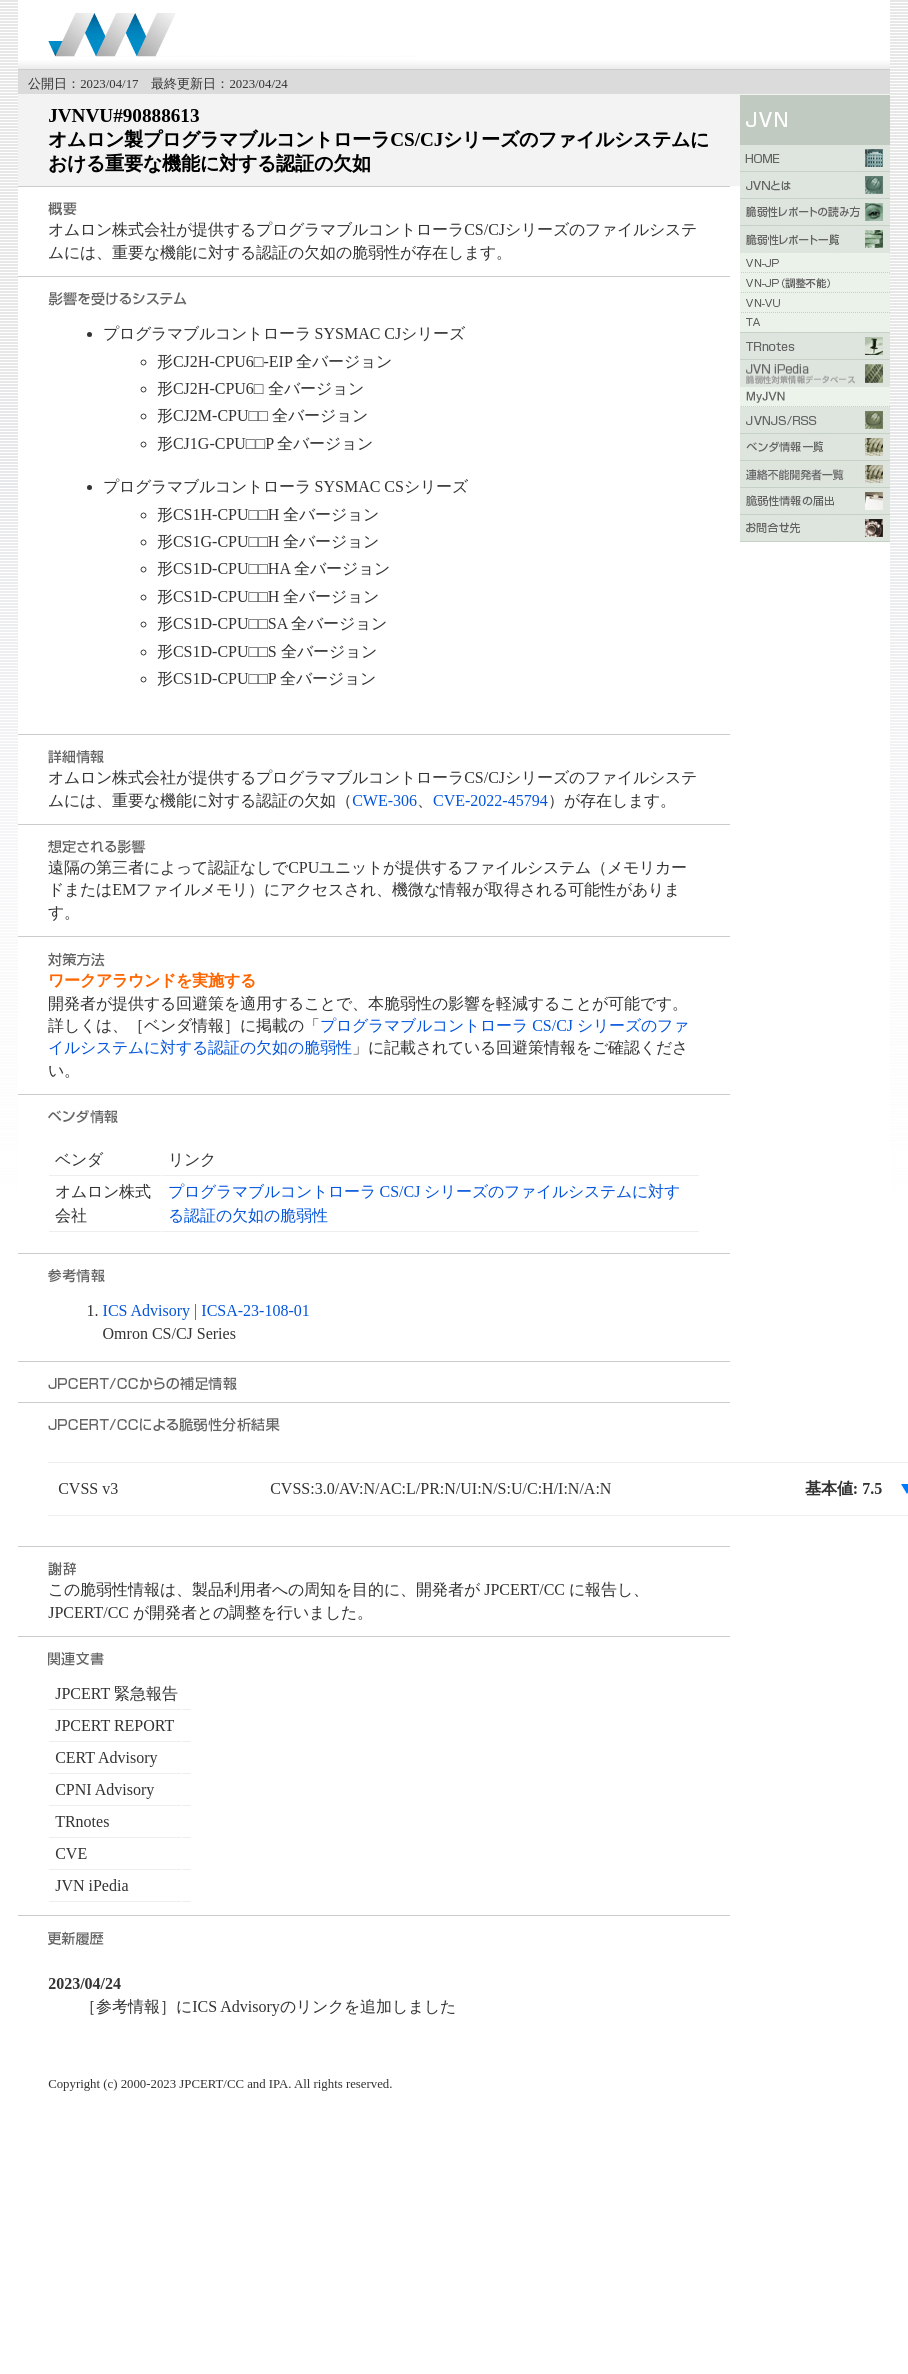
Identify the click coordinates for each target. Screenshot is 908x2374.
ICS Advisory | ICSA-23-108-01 (206, 1310)
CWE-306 (384, 800)
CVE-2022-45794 (490, 800)
